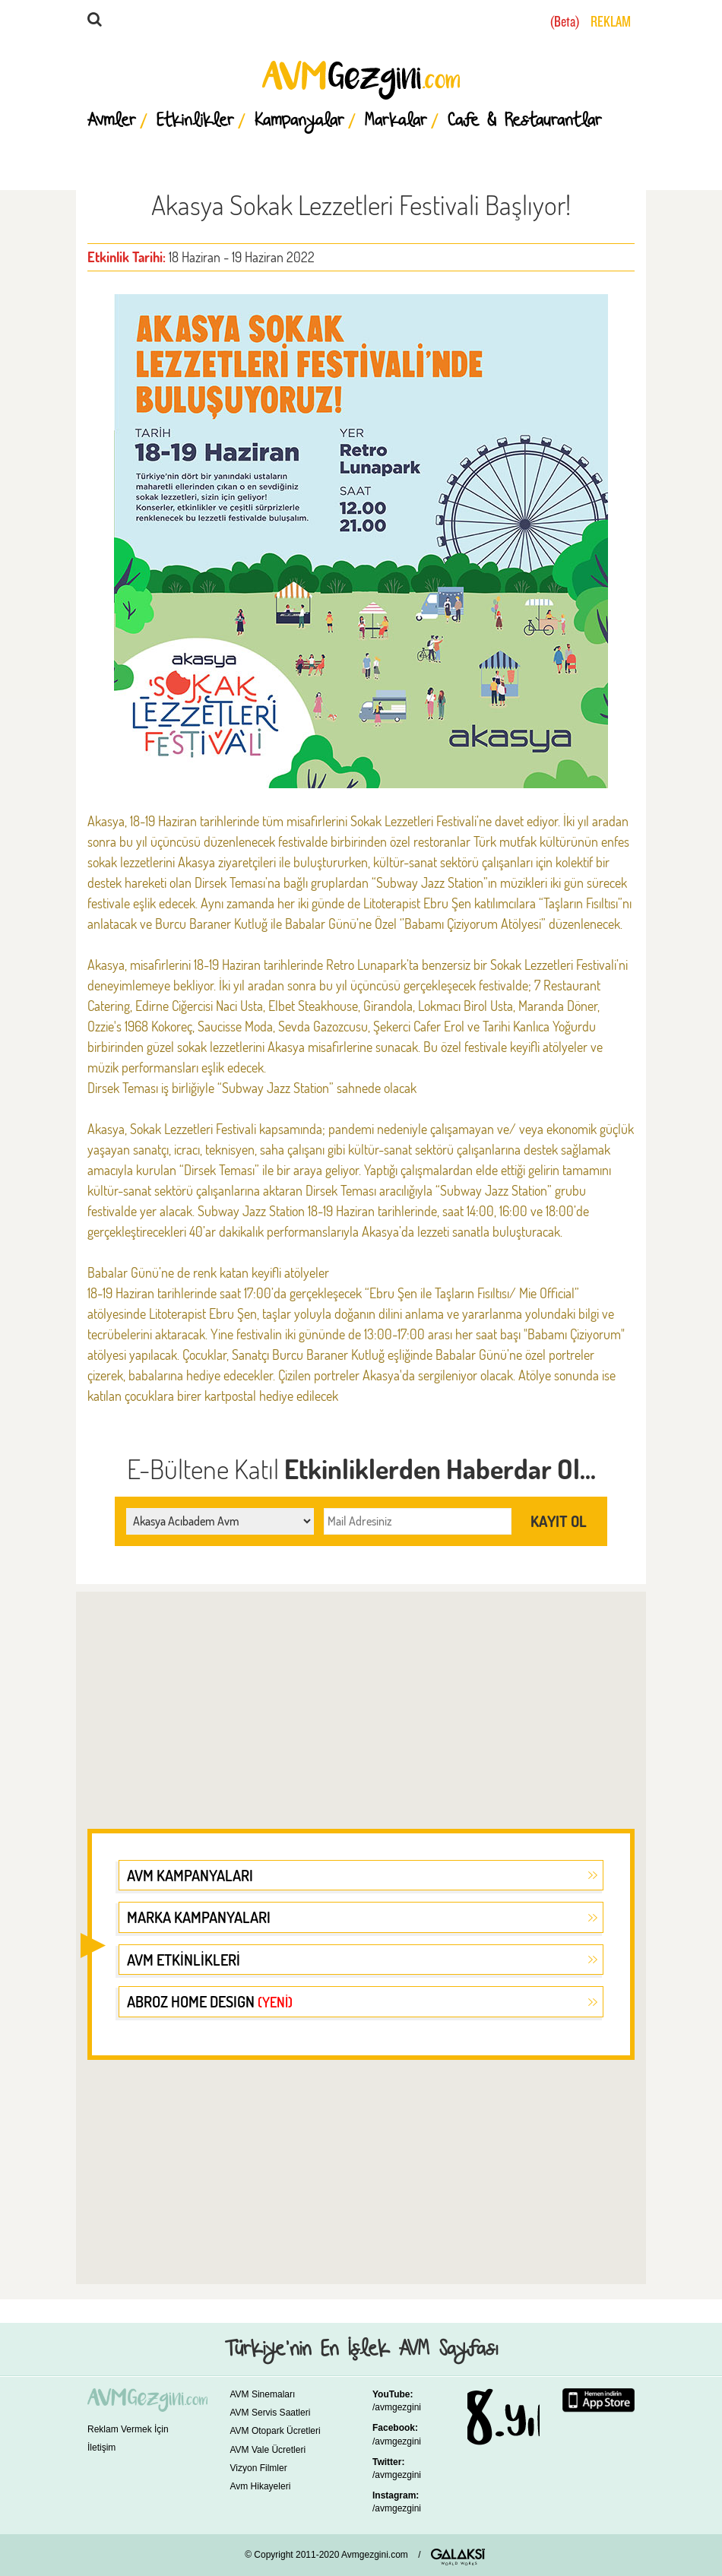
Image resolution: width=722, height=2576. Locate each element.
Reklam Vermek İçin (128, 2429)
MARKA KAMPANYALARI (199, 1917)
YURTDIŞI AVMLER (519, 22)
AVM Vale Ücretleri (268, 2450)
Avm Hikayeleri (260, 2486)
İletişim (101, 2447)
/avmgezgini (396, 2407)
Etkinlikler (195, 121)
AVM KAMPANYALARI (190, 1875)
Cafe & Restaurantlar (525, 121)
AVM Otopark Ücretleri (275, 2430)
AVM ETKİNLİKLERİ (183, 1959)
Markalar (396, 121)
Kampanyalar (299, 121)
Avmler (111, 121)
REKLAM (611, 22)
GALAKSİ (458, 2557)
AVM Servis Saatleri (270, 2412)
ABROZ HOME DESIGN (210, 2001)
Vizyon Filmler (258, 2468)
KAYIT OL (558, 1521)
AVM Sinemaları (263, 2394)
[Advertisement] (361, 1701)
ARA (276, 23)
